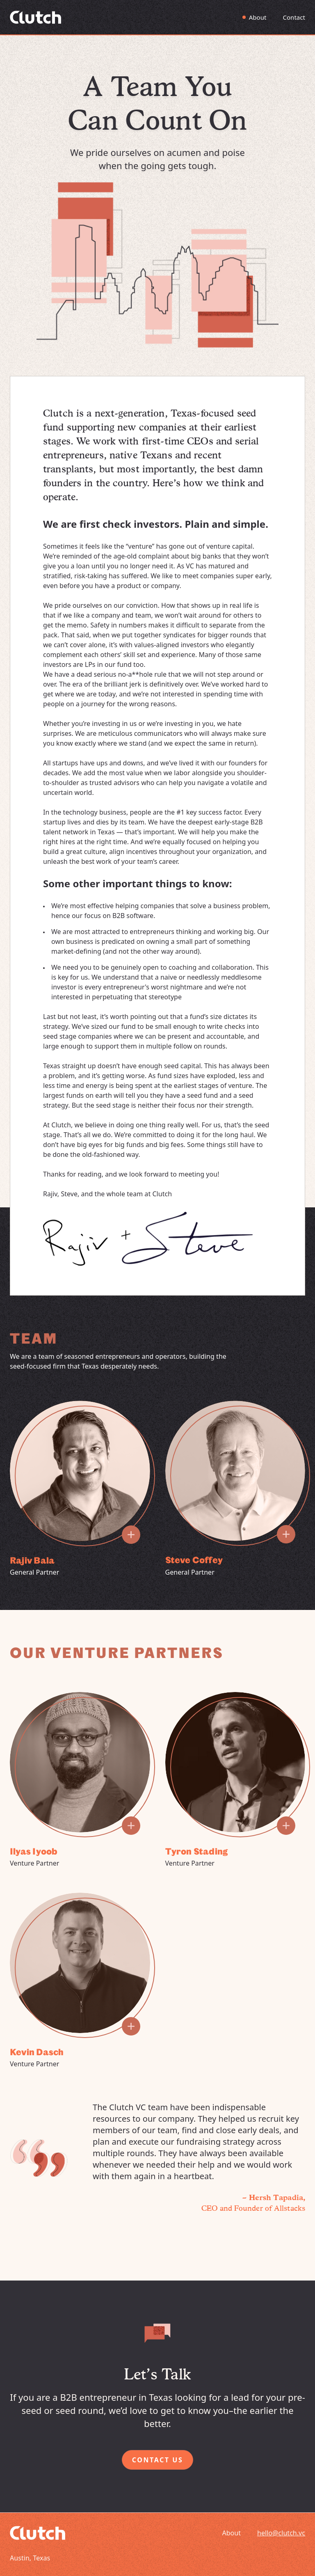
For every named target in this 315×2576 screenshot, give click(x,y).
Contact (294, 17)
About (258, 17)
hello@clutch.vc (281, 2532)
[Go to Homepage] (35, 17)
